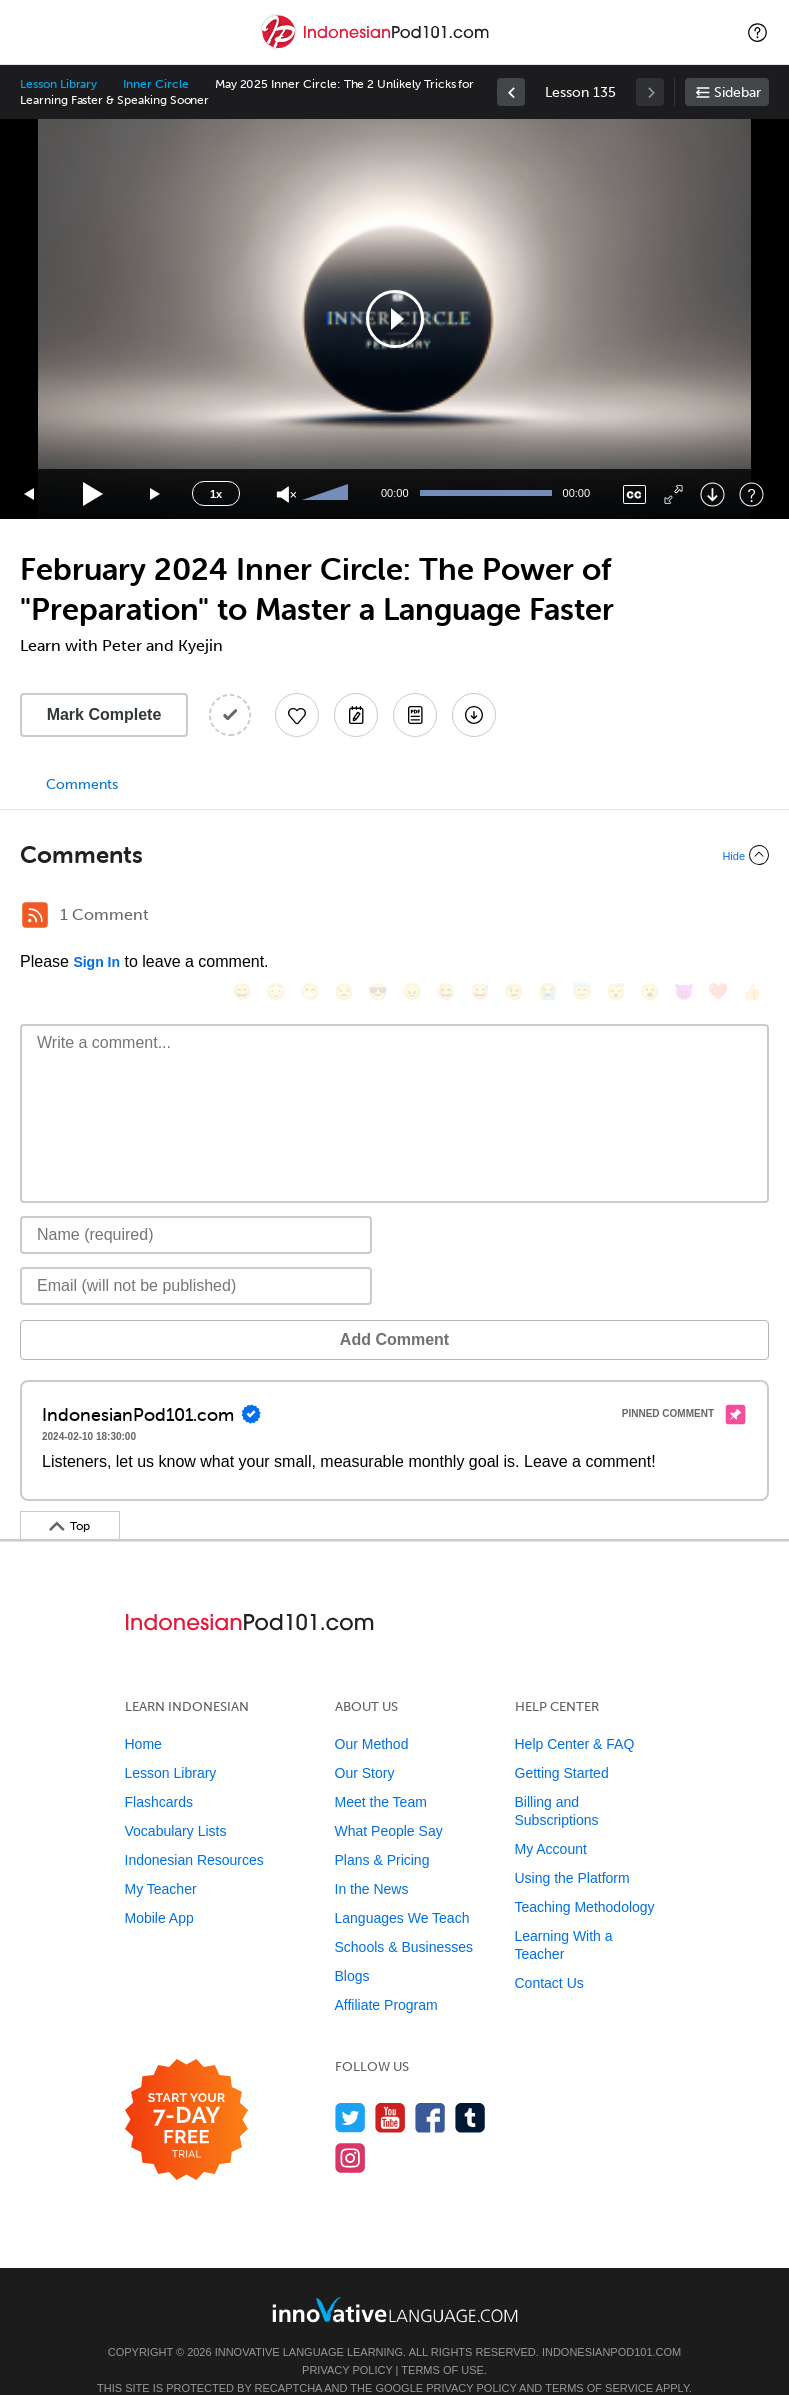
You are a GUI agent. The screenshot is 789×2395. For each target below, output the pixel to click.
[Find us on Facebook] (430, 2087)
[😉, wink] (494, 917)
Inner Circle (155, 84)
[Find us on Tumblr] (470, 2087)
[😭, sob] (528, 917)
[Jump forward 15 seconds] (156, 494)
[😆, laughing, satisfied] (426, 917)
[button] (757, 32)
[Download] (712, 494)
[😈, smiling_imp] (664, 917)
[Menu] (32, 32)
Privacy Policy (347, 2340)
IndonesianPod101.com (611, 2322)
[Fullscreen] (673, 494)
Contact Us (549, 1953)
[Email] (196, 1256)
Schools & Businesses (404, 1917)
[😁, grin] (290, 917)
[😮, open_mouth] (630, 917)
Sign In (96, 962)
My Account (551, 1819)
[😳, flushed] (256, 917)
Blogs (352, 1946)
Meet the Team (381, 1772)
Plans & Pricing (382, 1830)
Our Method (372, 1714)
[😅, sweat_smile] (460, 917)
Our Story (365, 1743)
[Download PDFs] (415, 715)
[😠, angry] (392, 917)
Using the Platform (572, 1848)
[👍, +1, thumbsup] (732, 917)
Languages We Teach (402, 1888)
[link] (511, 92)
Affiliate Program (386, 1975)
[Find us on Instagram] (350, 2127)
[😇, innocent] (562, 917)
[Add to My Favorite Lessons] (297, 715)
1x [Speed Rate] (216, 494)
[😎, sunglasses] (358, 917)
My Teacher (161, 1859)
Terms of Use (442, 2340)
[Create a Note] (356, 715)
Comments (82, 784)
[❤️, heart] (698, 917)
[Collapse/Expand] (394, 855)
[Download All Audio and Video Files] (474, 715)
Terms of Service (599, 2358)
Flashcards (159, 1772)
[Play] (93, 494)
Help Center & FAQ (575, 1714)
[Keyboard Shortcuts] (751, 494)
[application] (394, 319)
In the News (372, 1859)
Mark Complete (104, 714)
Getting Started (562, 1743)
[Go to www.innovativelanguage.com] (395, 2279)
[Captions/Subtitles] (634, 494)
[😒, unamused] (324, 917)
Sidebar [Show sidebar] (737, 92)
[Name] (196, 1205)
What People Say (389, 1801)
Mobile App (159, 1888)
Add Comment (124, 1309)
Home (143, 1714)
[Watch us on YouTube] (390, 2087)
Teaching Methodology (585, 1877)
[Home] (377, 46)
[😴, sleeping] (596, 917)
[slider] (328, 494)
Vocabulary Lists (176, 1801)
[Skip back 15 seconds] (30, 494)
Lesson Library (58, 84)
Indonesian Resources (194, 1830)
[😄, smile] (222, 917)
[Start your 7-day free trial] (186, 2090)
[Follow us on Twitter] (350, 2087)
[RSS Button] (35, 915)
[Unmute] (286, 494)
